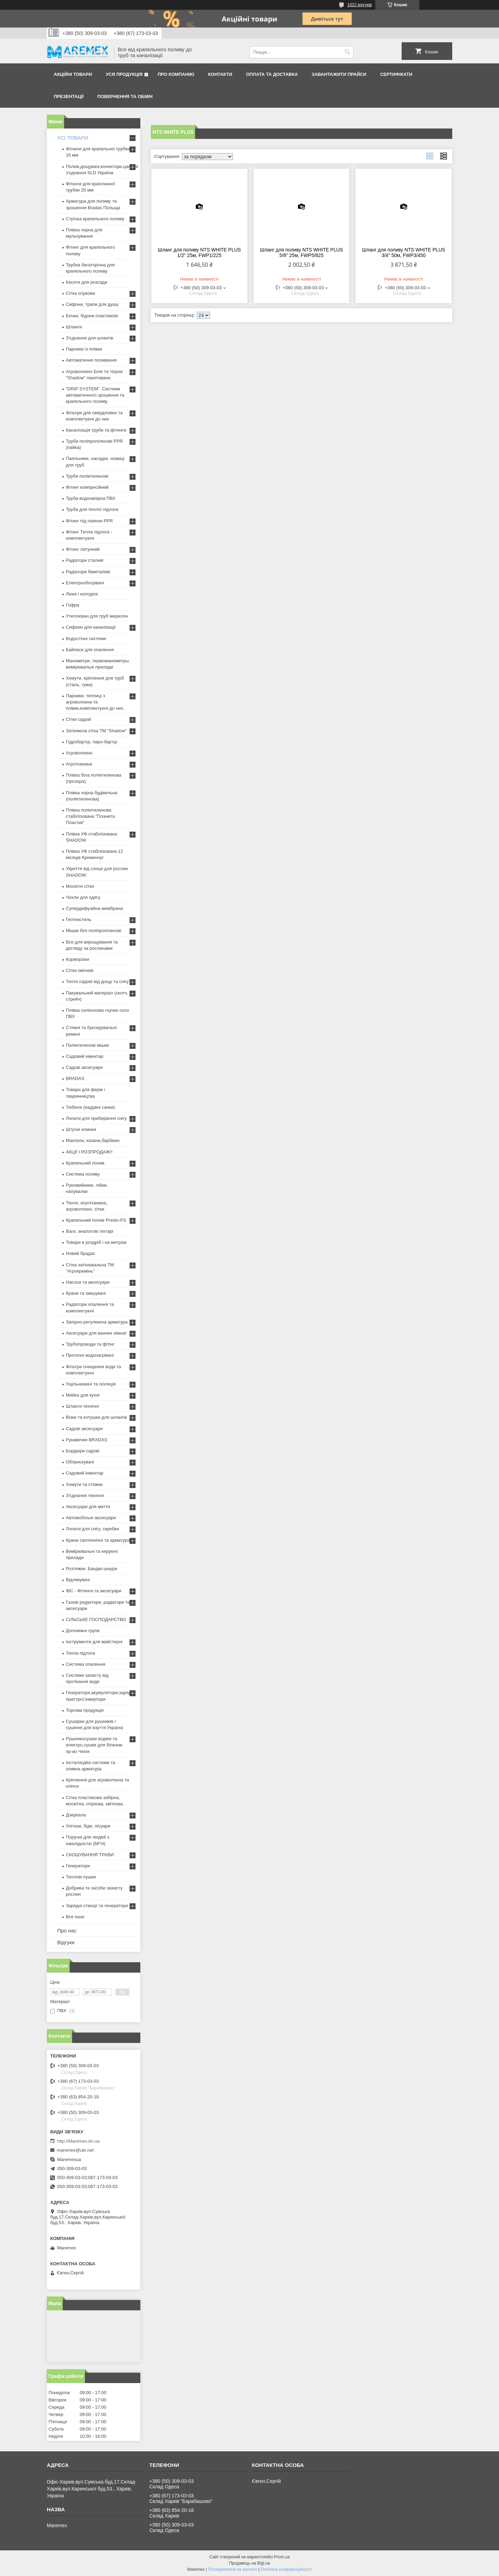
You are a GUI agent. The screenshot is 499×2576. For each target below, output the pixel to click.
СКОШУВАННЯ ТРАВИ (90, 1854)
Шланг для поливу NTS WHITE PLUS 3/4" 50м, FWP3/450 (403, 252)
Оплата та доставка (272, 74)
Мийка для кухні (82, 1395)
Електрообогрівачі (85, 582)
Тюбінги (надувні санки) (90, 1107)
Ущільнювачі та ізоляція (91, 1384)
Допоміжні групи (82, 1630)
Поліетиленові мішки (87, 1045)
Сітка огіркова (80, 293)
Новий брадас (80, 1253)
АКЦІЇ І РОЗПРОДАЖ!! (89, 1151)
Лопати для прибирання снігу (96, 1118)
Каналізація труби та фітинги (96, 430)
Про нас (67, 1930)
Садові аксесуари (84, 1067)
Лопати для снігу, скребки (92, 1528)
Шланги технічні (82, 1406)
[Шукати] (347, 52)
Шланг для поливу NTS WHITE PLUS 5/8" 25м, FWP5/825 (301, 252)
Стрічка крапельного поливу (95, 218)
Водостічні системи (86, 638)
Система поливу (83, 1174)
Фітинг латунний (83, 549)
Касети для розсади (86, 282)
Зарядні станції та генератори (97, 1905)
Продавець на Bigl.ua (249, 2563)
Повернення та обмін (124, 96)
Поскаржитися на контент (232, 2569)
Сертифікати (396, 74)
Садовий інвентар (84, 1056)
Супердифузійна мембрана (94, 908)
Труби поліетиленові (87, 476)
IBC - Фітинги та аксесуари (93, 1590)
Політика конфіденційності (286, 2569)
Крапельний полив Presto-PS (96, 1220)
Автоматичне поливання (91, 360)
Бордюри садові (82, 1450)
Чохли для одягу (83, 897)
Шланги (74, 326)
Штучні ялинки (81, 1129)
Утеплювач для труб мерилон (97, 616)
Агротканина (79, 764)
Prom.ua (282, 2557)
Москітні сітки (80, 886)
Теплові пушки (81, 1876)
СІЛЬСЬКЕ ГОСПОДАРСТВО (96, 1619)
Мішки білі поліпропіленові (93, 930)
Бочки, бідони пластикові (92, 315)
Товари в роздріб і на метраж (96, 1242)
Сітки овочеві (80, 970)
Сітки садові (78, 719)
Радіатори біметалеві (88, 571)
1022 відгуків (359, 4)
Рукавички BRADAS (86, 1439)
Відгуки (66, 1942)
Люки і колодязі (82, 593)
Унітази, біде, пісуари (88, 1826)
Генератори (78, 1865)
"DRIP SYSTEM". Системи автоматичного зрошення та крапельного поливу (95, 395)
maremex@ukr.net (75, 2150)
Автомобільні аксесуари (91, 1517)
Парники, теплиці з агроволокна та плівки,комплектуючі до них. (95, 702)
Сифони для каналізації (91, 627)
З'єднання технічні (85, 1495)
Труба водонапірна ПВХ (90, 498)
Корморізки (77, 959)
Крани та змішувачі (86, 1293)
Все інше (75, 1916)
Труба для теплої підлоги (92, 509)
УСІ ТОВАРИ (72, 138)
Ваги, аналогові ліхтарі (89, 1231)
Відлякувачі (78, 1579)
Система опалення (85, 1664)
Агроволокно (79, 752)
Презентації (69, 96)
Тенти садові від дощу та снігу (97, 981)
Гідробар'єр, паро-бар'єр (91, 741)
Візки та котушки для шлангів (96, 1417)
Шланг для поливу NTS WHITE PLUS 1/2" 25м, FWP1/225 (199, 252)
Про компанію (176, 74)
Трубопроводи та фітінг (90, 1344)
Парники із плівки (84, 349)
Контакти (220, 74)
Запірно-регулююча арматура (97, 1322)
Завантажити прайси (339, 74)
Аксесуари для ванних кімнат (96, 1333)
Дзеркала (76, 1814)
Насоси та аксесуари (88, 1282)
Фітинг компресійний (87, 487)
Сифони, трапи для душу (92, 304)
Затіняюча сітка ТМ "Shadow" (96, 730)
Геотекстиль (78, 919)
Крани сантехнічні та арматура (98, 1540)
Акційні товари (73, 74)
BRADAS (75, 1078)
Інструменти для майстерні (94, 1641)
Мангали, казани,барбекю (93, 1140)
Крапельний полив (85, 1163)
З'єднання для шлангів (89, 337)
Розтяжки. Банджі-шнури (91, 1568)
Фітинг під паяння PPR (89, 520)
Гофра (72, 605)
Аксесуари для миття (88, 1506)
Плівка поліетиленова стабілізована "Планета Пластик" (90, 816)
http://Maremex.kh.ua (78, 2141)
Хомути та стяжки (84, 1484)
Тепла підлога (80, 1653)
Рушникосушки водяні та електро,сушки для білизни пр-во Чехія (94, 1745)
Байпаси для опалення (90, 649)
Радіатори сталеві (84, 560)
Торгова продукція (85, 1710)
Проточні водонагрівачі (90, 1355)
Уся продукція (124, 74)
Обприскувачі (80, 1461)
